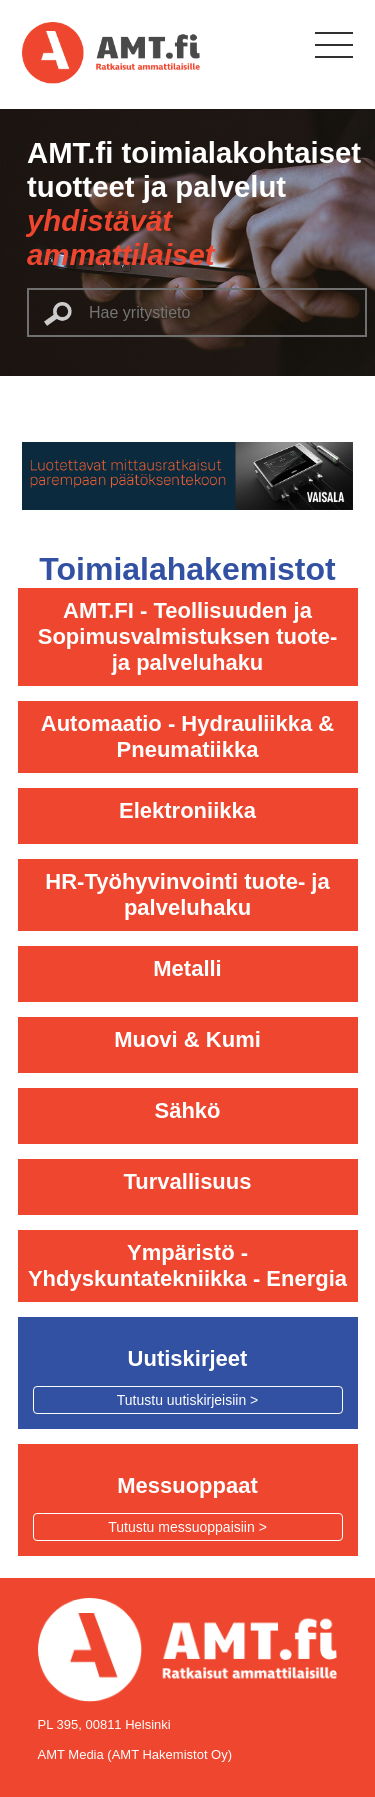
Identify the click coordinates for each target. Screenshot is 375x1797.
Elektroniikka (187, 810)
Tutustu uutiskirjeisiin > (187, 1400)
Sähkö (187, 1110)
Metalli (187, 968)
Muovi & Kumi (187, 1039)
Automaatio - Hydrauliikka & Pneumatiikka (187, 736)
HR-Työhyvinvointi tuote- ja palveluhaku (187, 894)
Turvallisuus (188, 1181)
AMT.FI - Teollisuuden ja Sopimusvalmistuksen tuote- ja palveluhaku (188, 636)
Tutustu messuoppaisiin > (187, 1527)
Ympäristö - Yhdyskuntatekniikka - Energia (187, 1265)
